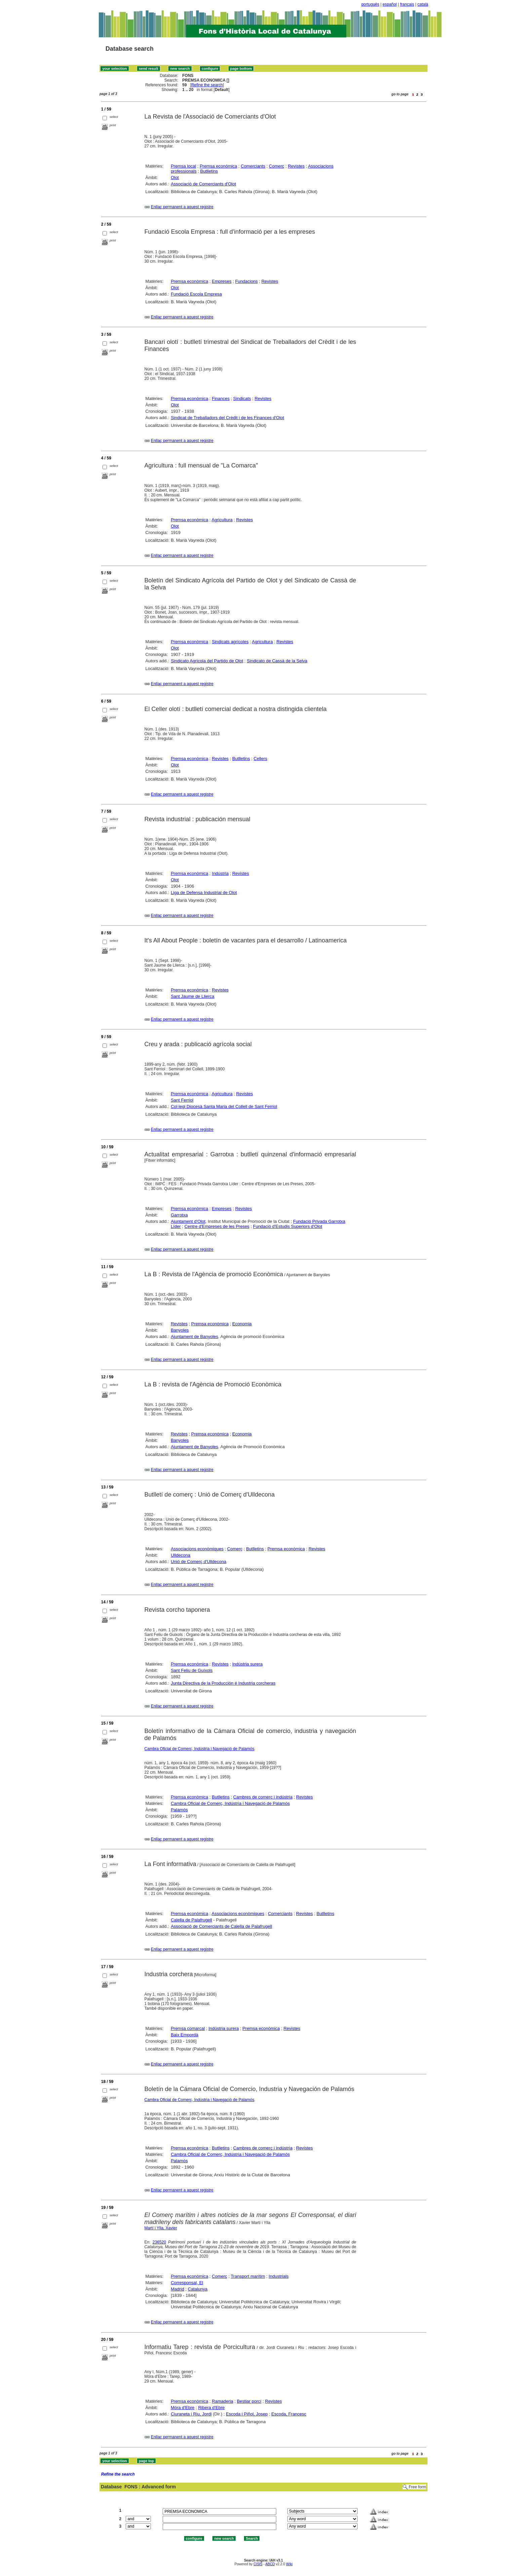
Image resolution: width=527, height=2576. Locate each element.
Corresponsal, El (187, 2282)
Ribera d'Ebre (211, 2407)
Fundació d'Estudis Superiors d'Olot (287, 1226)
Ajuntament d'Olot (188, 1221)
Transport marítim (248, 2276)
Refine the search (207, 85)
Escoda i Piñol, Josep (247, 2413)
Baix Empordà (184, 2034)
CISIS (257, 2564)
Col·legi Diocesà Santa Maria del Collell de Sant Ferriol (224, 1106)
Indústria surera (247, 1664)
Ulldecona (180, 1555)
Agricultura (222, 519)
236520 (159, 2242)
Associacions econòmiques (197, 1548)
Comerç (276, 166)
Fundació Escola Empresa (196, 294)
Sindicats (242, 398)
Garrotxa (179, 1214)
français (407, 4)
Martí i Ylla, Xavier (161, 2228)
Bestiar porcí (249, 2401)
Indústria (220, 873)
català (422, 4)
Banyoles (180, 1330)
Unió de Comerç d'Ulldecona (198, 1561)
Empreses (222, 281)
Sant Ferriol (182, 1100)
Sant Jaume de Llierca (192, 996)
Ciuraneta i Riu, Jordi (191, 2413)
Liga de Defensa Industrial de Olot (204, 892)
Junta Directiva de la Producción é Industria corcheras (223, 1683)
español (389, 4)
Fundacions (246, 281)
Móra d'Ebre (182, 2407)
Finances (221, 398)
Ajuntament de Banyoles (194, 1336)
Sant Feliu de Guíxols (191, 1670)
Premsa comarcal (188, 2028)
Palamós (179, 1809)
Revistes (296, 166)
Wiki (289, 2564)
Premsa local (183, 166)
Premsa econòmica (218, 166)
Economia (242, 1323)
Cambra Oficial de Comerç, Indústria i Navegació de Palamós (199, 1748)
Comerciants (253, 166)
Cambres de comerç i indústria (262, 1797)
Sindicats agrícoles (230, 641)
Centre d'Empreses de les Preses (217, 1226)
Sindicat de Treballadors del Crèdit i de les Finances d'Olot (227, 417)
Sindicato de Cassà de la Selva (277, 660)
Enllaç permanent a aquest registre (182, 207)
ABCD (270, 2564)
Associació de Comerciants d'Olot (203, 183)
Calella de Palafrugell (191, 1919)
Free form (417, 2487)
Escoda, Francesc (288, 2413)
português (370, 4)
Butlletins (209, 171)
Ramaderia (222, 2401)
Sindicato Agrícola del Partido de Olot (207, 660)
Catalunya (198, 2289)
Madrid (177, 2289)
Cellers (260, 758)
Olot (175, 177)
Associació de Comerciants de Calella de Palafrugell (221, 1926)
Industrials (278, 2276)
